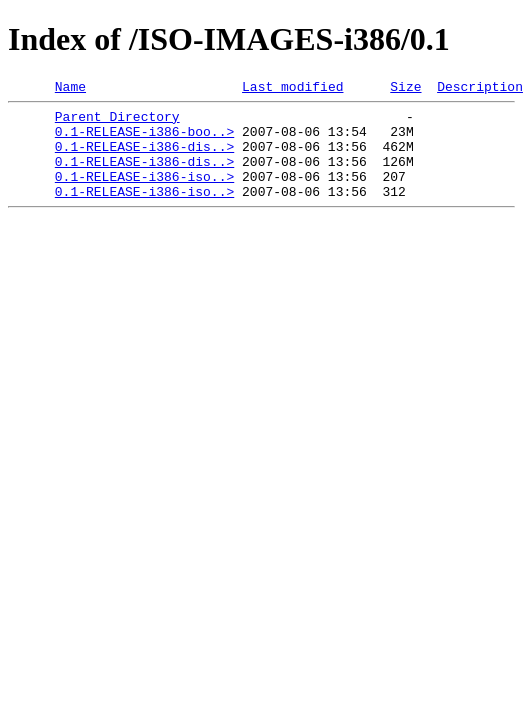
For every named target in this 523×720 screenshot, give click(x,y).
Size (405, 89)
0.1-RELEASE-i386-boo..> (144, 140)
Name (70, 89)
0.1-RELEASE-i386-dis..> (144, 158)
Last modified (292, 89)
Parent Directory (117, 122)
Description (480, 89)
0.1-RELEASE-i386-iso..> (144, 194)
